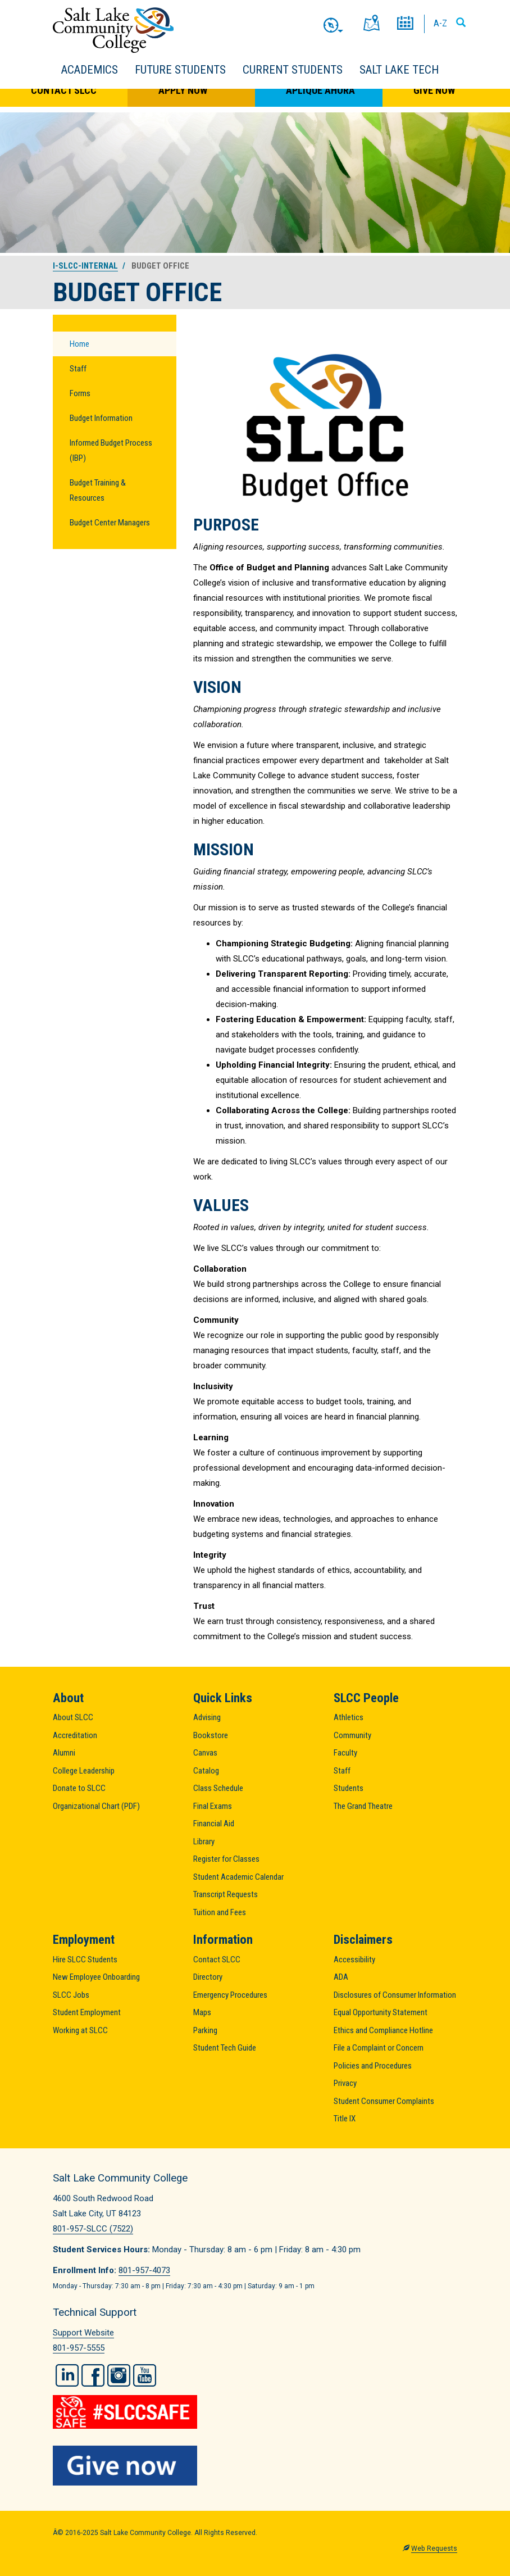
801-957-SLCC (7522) (93, 2229)
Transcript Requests (225, 1894)
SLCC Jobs (71, 1995)
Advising (207, 1717)
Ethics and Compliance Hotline (383, 2030)
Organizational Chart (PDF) (96, 1806)
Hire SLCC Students (85, 1959)
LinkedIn (67, 2375)
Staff (78, 369)
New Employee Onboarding (96, 1977)
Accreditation (75, 1735)
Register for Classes (226, 1859)
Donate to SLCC (79, 1788)
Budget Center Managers (110, 523)
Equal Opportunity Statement (380, 2012)
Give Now (434, 90)
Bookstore (210, 1735)
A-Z (440, 23)
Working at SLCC (80, 2030)
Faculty (345, 1753)
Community (352, 1735)
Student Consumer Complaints (384, 2101)
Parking (205, 2030)
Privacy (345, 2083)
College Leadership (84, 1771)
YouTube (144, 2375)
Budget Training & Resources (98, 490)
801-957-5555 (78, 2348)
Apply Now (182, 90)
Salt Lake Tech (399, 69)
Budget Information (101, 418)
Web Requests (434, 2548)
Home (79, 344)
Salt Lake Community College (113, 30)
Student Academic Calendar (238, 1877)
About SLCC (73, 1717)
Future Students (180, 69)
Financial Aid (213, 1823)
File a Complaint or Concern (379, 2048)
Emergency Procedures (230, 1995)
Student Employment (87, 2012)
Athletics (348, 1717)
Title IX (345, 2119)
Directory (207, 1977)
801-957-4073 (144, 2270)
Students (348, 1788)
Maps (202, 2012)
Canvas (205, 1753)
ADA (341, 1977)
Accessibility (354, 1959)
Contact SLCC (64, 90)
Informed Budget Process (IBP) (111, 450)
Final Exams (212, 1806)
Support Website (83, 2333)
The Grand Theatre (363, 1806)
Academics (89, 69)
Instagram (118, 2375)
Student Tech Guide (224, 2048)
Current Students (293, 69)
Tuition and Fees (219, 1912)
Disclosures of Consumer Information (395, 1995)
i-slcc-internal (85, 266)
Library (204, 1841)
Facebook (92, 2375)
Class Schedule (218, 1788)
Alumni (64, 1753)
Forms (80, 393)
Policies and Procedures (373, 2066)
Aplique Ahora (320, 90)
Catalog (206, 1771)
